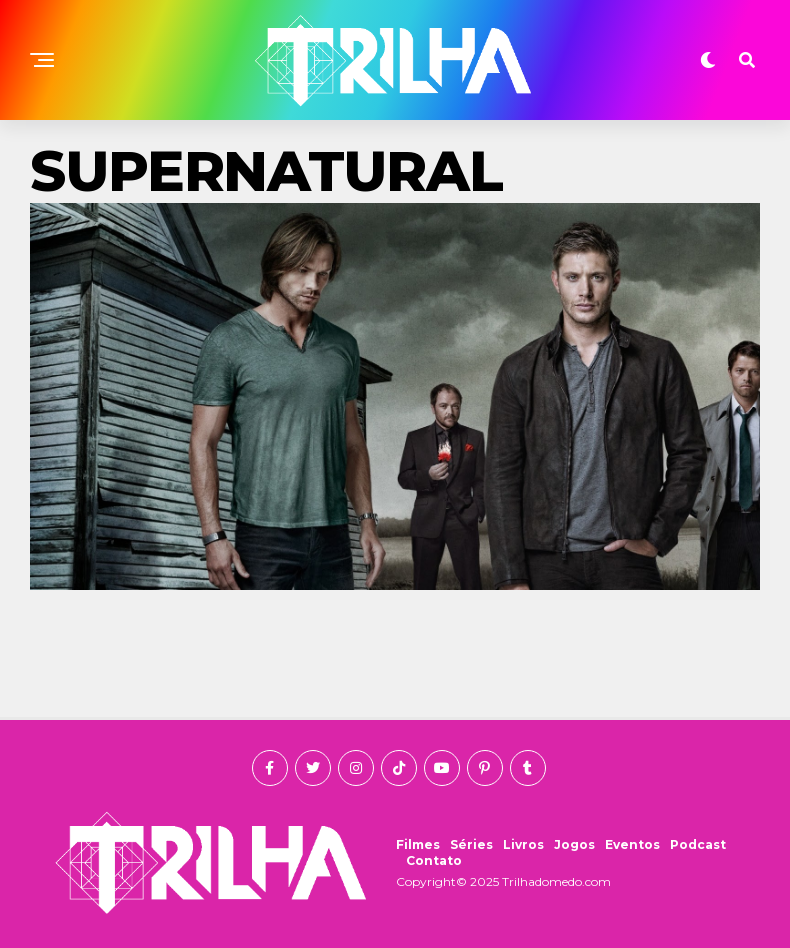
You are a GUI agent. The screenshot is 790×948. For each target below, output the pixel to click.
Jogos (574, 844)
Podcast (698, 844)
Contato (434, 860)
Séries (471, 844)
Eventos (632, 844)
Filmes (418, 844)
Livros (523, 844)
